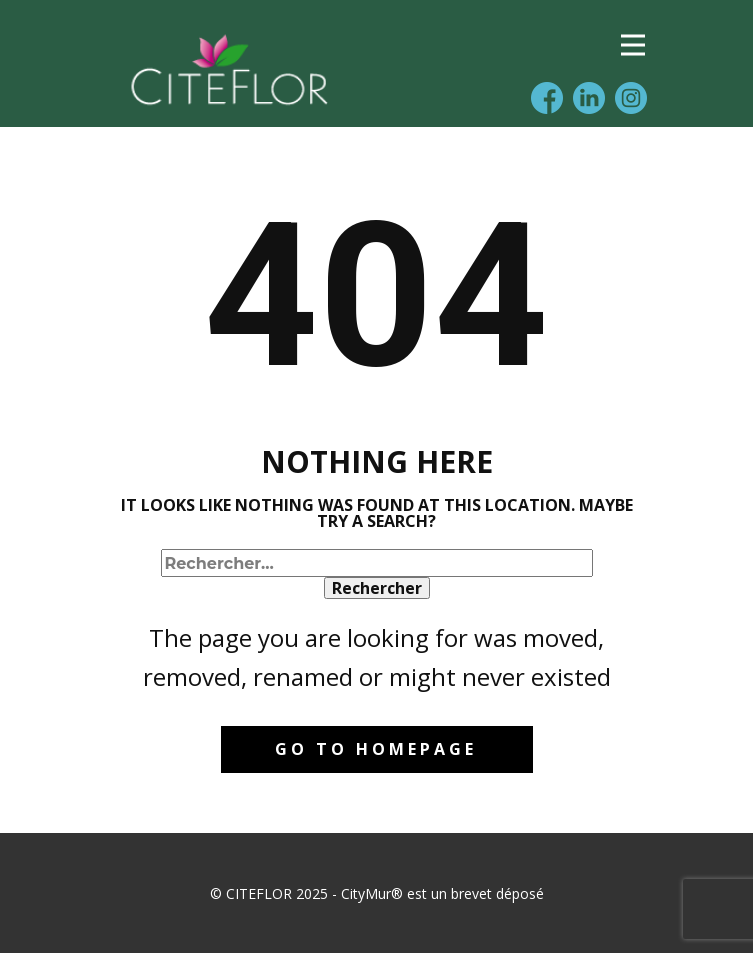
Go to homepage (376, 749)
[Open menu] (633, 45)
